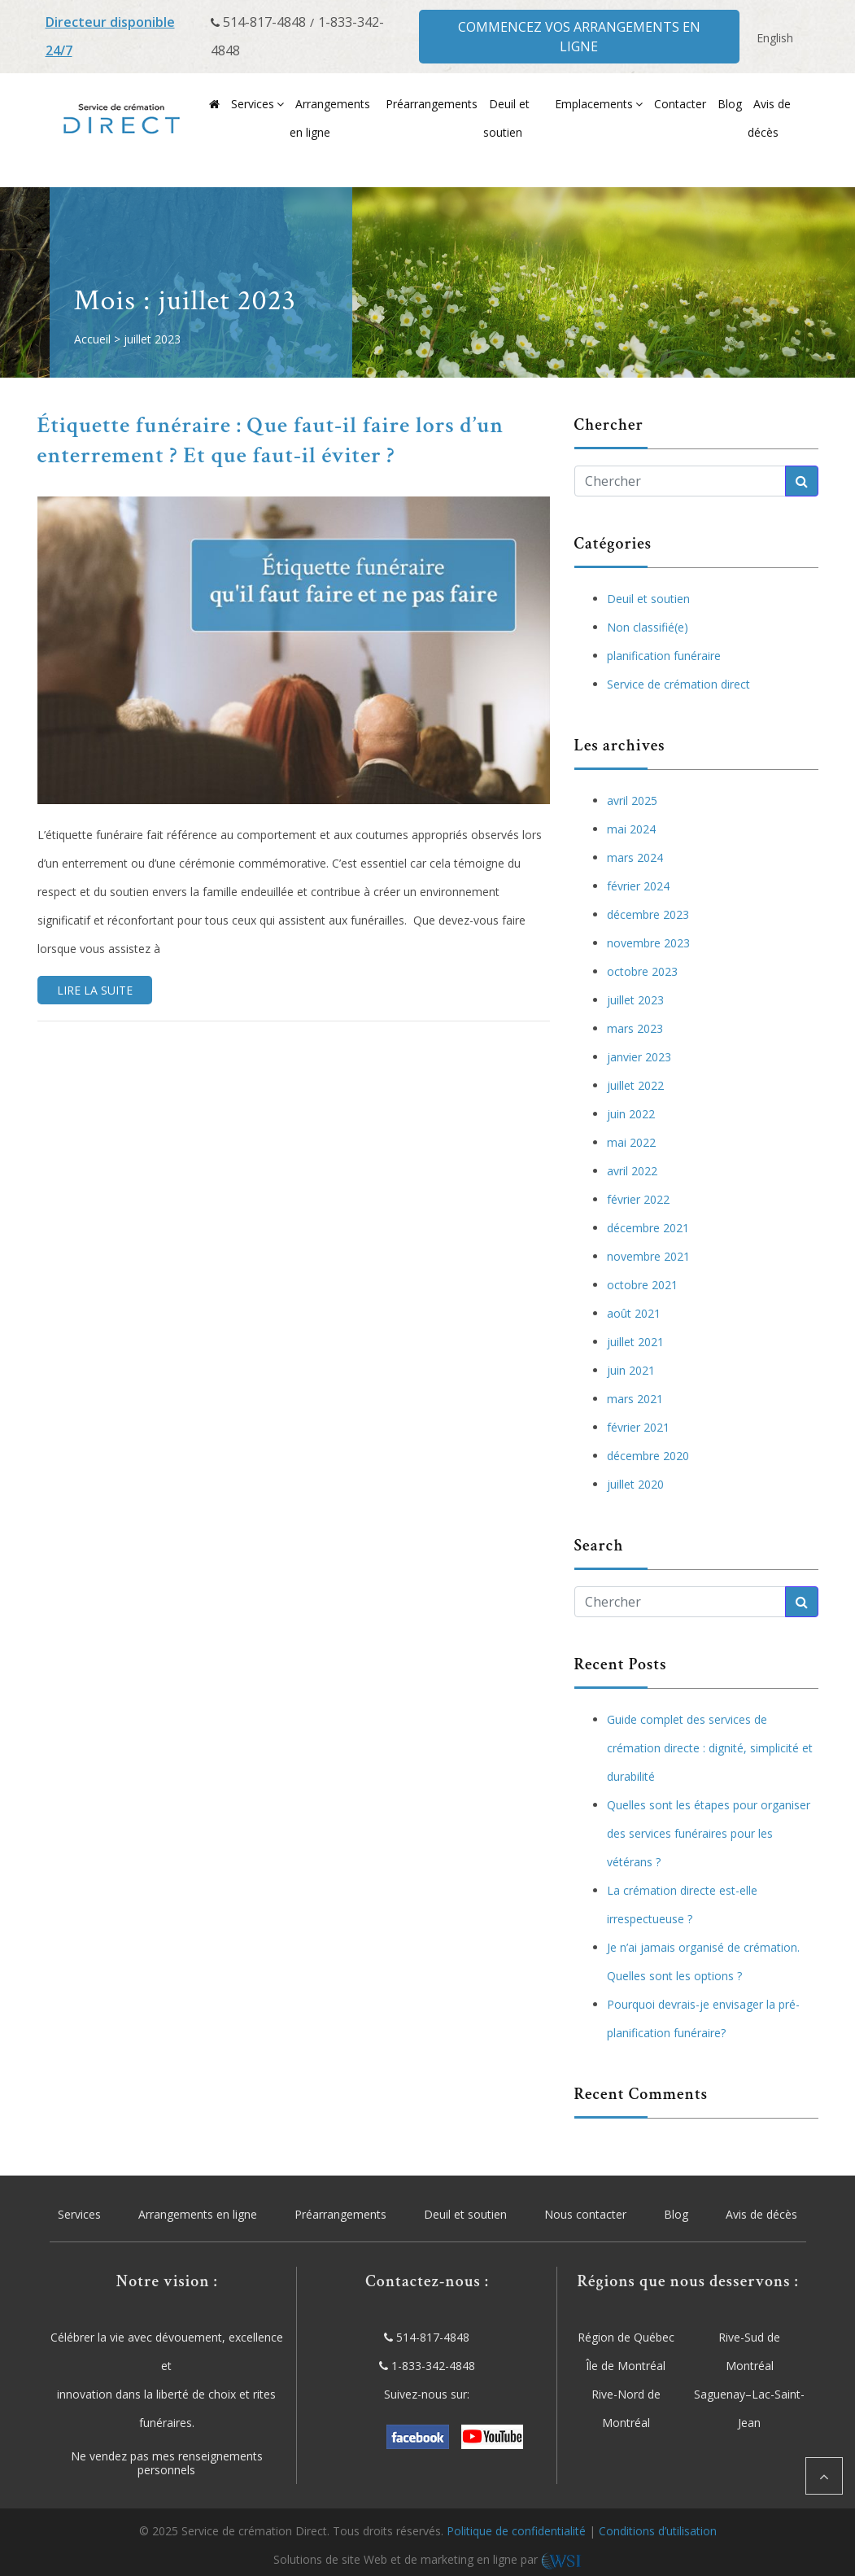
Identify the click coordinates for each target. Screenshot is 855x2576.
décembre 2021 (648, 1228)
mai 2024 (631, 829)
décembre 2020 (648, 1455)
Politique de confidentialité (516, 2531)
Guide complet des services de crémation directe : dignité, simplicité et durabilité (710, 1748)
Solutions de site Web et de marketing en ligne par (427, 2559)
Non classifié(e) (647, 627)
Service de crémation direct (678, 684)
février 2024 (638, 886)
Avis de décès (761, 2214)
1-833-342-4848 (433, 2365)
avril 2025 (632, 800)
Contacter (680, 104)
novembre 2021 (648, 1256)
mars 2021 (635, 1398)
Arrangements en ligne (197, 2214)
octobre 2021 (642, 1284)
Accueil (92, 339)
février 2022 (638, 1199)
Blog (730, 104)
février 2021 (638, 1427)
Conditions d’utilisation (658, 2531)
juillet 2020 (635, 1484)
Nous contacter (585, 2214)
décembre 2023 (648, 914)
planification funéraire (664, 655)
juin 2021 (631, 1370)
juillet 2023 (635, 1000)
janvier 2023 (639, 1057)
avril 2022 (632, 1171)
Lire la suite (95, 990)
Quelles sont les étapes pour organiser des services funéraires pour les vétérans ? (708, 1833)
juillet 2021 (635, 1341)
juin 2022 (631, 1114)
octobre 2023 (642, 971)
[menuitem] (774, 38)
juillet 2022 (635, 1085)
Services (252, 104)
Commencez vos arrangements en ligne (579, 36)
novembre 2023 (648, 943)
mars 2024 (635, 857)
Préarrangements (432, 104)
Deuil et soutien (648, 598)
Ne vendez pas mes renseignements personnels (167, 2464)
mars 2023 (635, 1028)
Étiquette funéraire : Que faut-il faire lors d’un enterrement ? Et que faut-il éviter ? (270, 440)
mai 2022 (631, 1142)
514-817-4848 (264, 22)
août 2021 (634, 1313)
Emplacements (594, 104)
